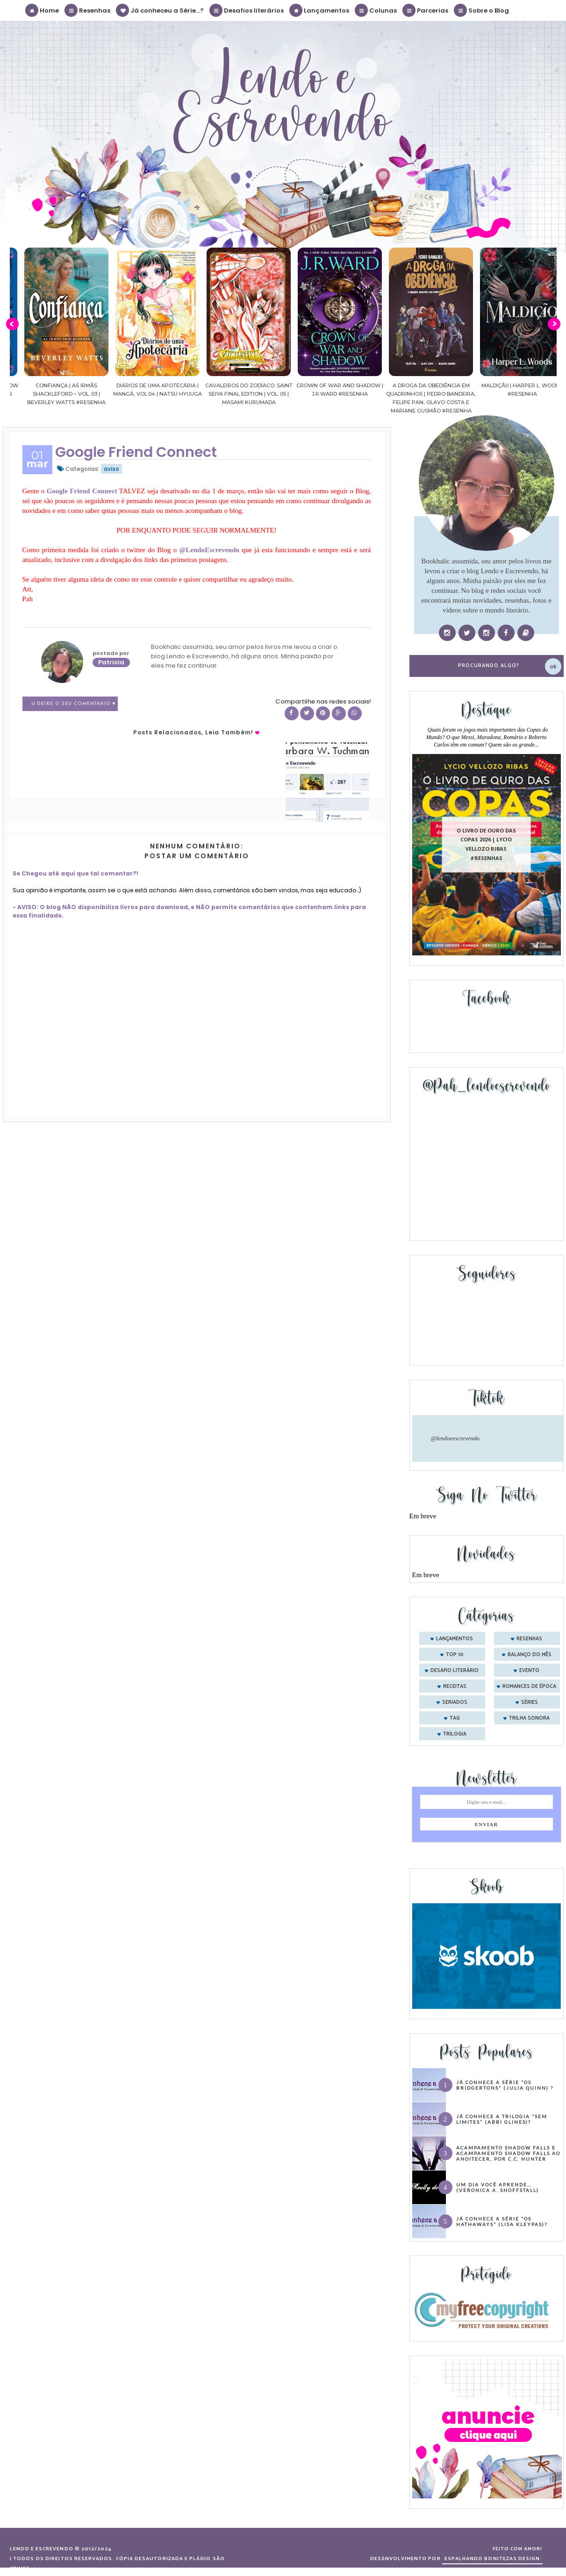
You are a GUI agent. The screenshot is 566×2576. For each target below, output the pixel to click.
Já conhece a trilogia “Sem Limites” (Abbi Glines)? (501, 2119)
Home (42, 10)
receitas (454, 1686)
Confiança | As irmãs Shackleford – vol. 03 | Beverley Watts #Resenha (110, 394)
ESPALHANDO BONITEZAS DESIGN (492, 2559)
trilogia (454, 1734)
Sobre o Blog (482, 10)
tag (455, 1718)
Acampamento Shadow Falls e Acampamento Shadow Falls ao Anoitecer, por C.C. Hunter (508, 2153)
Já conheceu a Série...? (160, 10)
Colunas (376, 10)
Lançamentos (319, 10)
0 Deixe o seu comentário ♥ (74, 703)
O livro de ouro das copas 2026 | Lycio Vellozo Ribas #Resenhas (486, 844)
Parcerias (425, 10)
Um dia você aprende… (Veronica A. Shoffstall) (497, 2187)
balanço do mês (530, 1655)
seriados (454, 1702)
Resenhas (87, 10)
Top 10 (455, 1655)
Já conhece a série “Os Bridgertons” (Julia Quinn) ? (504, 2085)
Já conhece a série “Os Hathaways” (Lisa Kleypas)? (501, 2221)
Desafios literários (247, 10)
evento (529, 1670)
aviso (111, 469)
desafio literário (454, 1670)
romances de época (529, 1686)
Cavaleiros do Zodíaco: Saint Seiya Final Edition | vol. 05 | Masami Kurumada (292, 394)
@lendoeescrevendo (455, 1438)
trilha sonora (529, 1718)
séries (529, 1702)
